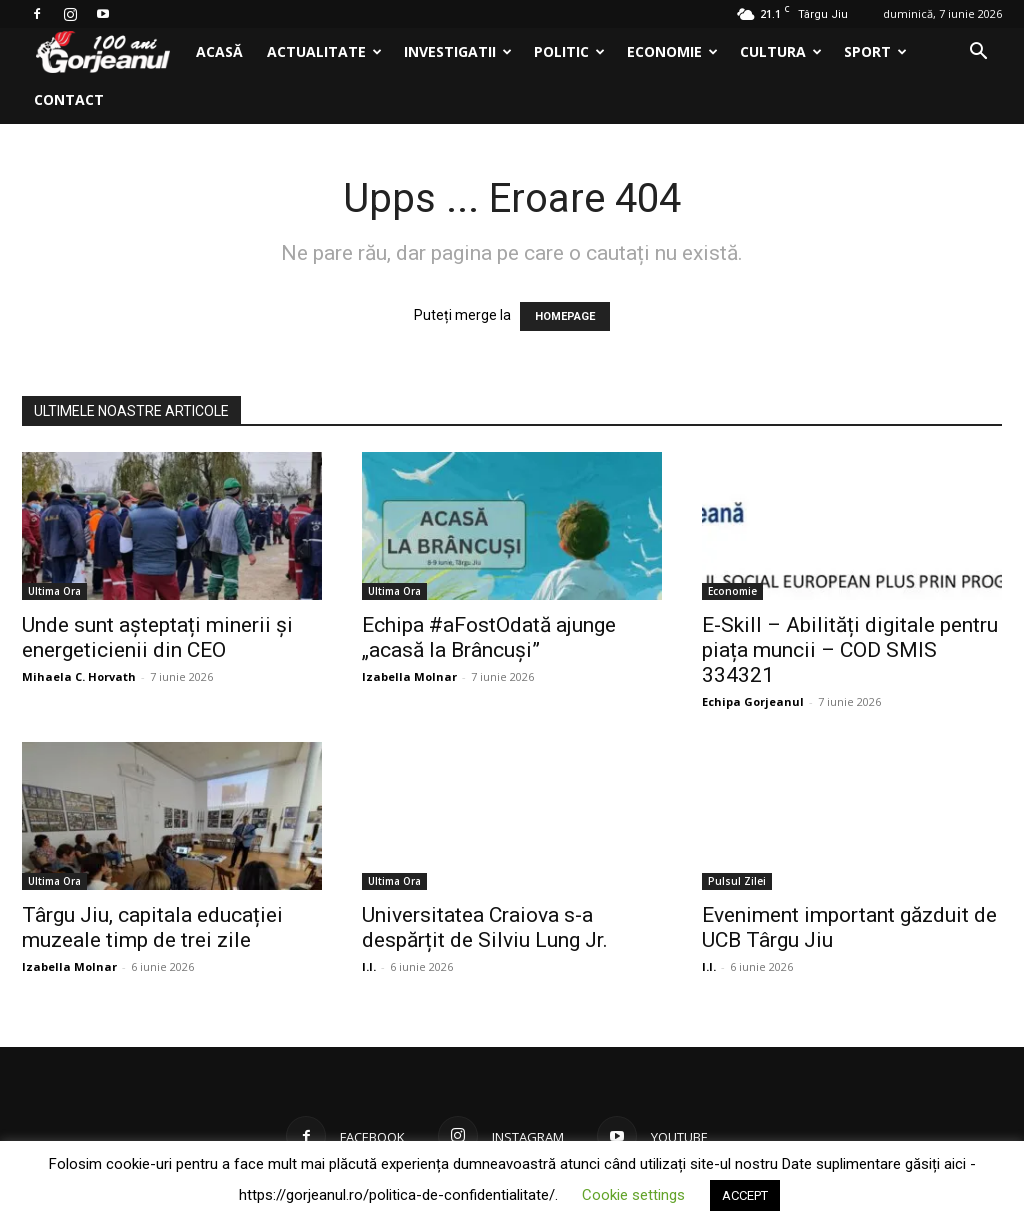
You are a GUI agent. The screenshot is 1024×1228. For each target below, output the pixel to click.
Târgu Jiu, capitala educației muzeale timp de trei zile (152, 927)
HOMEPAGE (565, 316)
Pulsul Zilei (737, 881)
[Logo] (103, 52)
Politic (569, 51)
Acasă (219, 51)
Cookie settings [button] (633, 1195)
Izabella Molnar (409, 676)
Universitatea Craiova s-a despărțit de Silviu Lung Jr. (485, 927)
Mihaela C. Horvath (79, 676)
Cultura (781, 51)
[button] (978, 53)
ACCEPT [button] (745, 1195)
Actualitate (324, 51)
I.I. (369, 966)
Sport (875, 51)
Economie (672, 51)
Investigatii (458, 51)
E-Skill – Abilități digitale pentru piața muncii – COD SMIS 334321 (850, 650)
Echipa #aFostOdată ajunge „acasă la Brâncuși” (489, 637)
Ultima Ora (54, 591)
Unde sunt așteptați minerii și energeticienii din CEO (157, 637)
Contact (69, 99)
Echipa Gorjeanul (753, 701)
